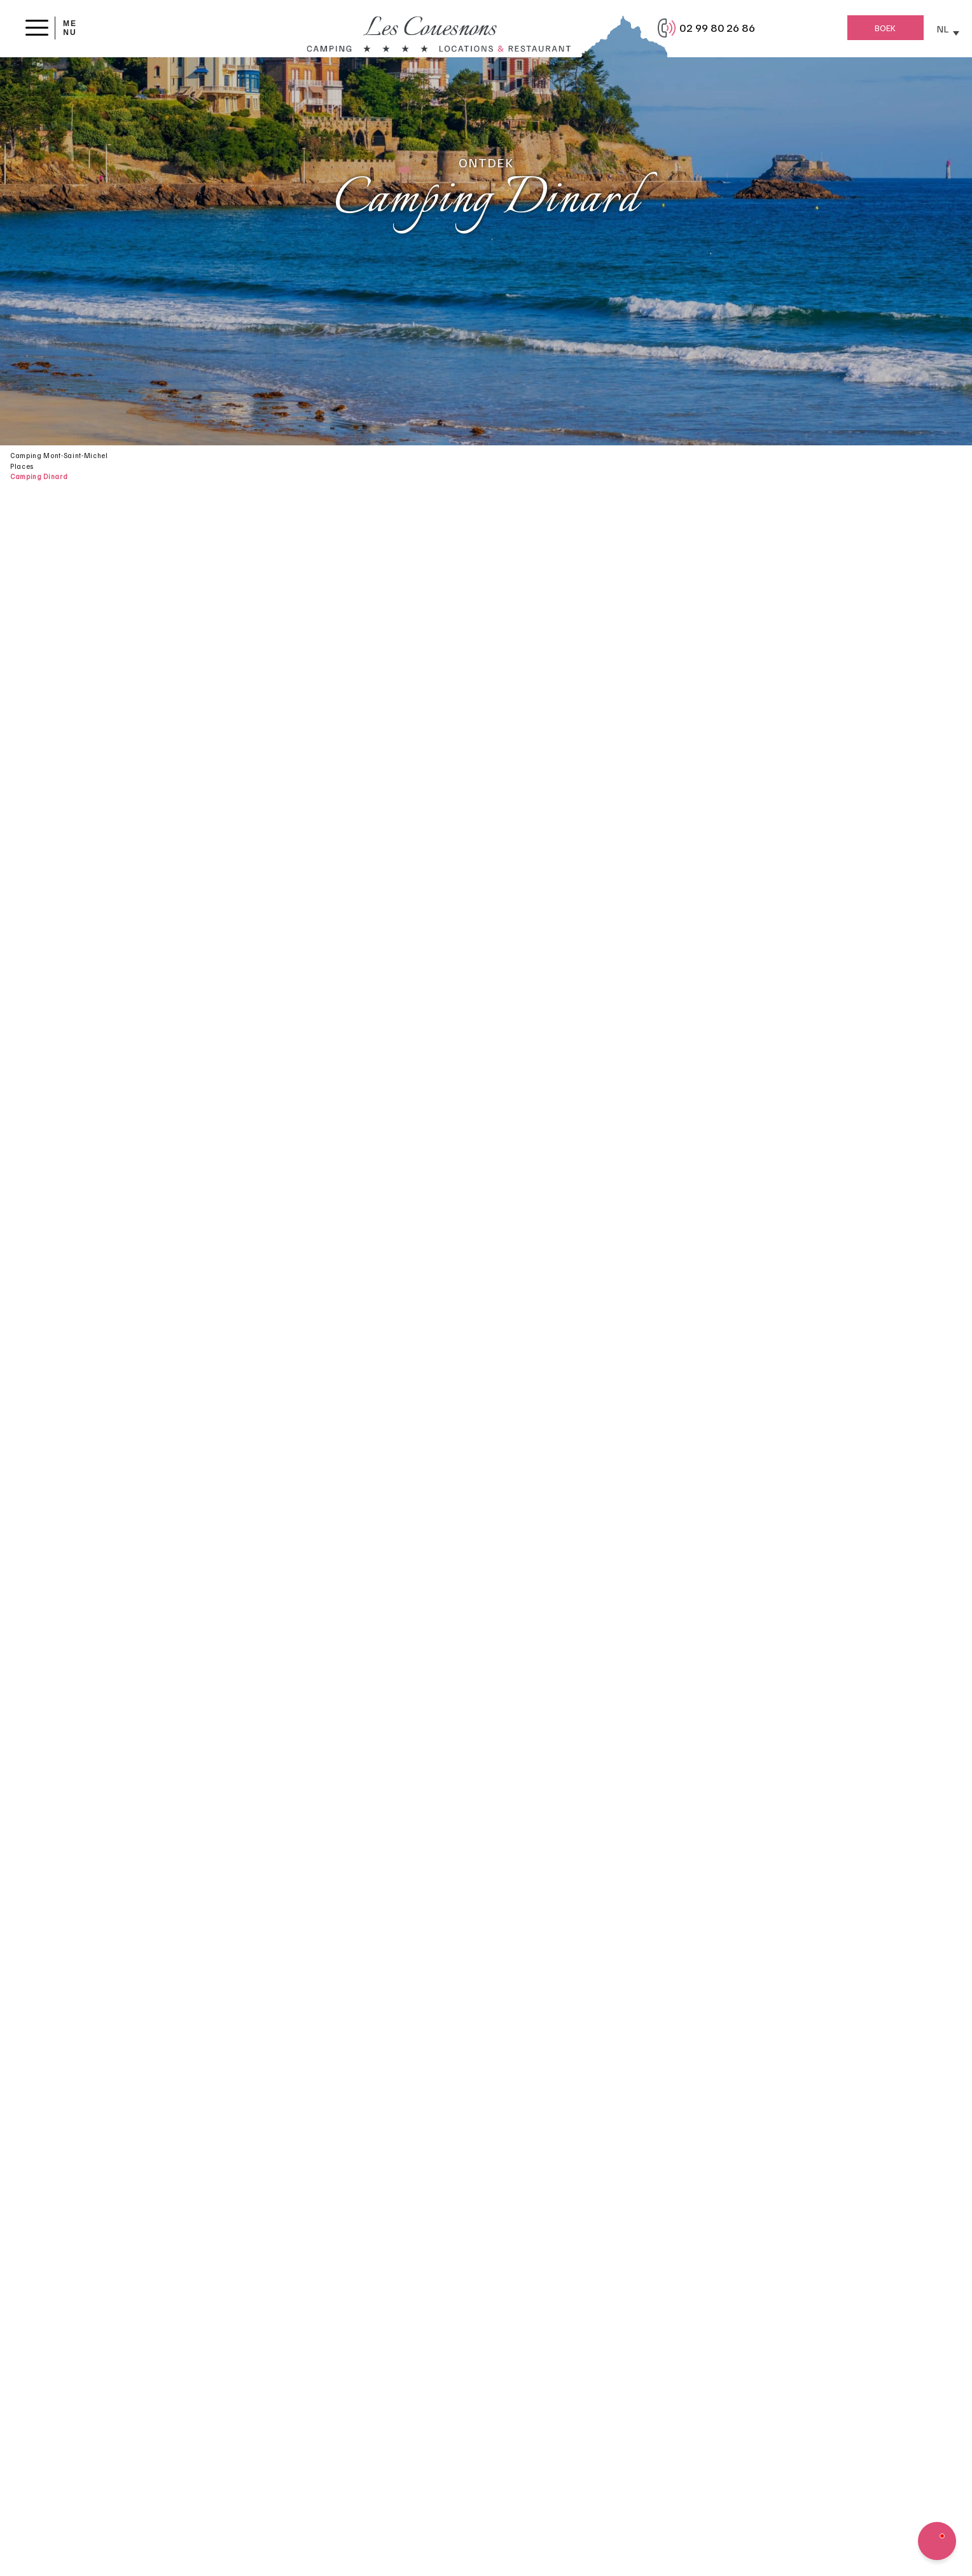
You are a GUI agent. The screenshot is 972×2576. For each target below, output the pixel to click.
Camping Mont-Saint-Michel (59, 455)
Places (22, 466)
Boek (885, 27)
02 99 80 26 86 (716, 27)
